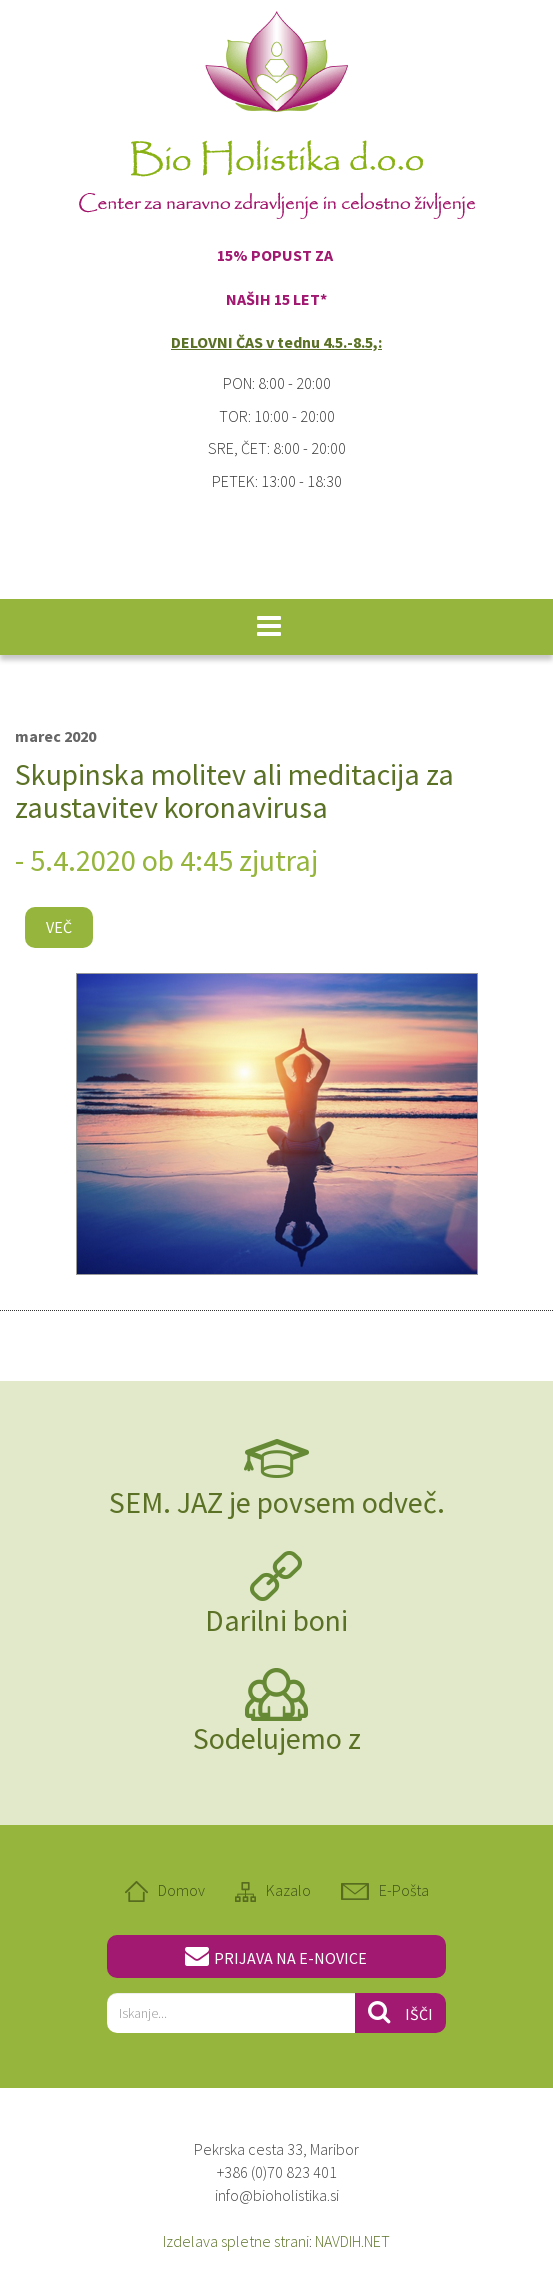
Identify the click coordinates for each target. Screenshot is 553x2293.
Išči (400, 2012)
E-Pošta (404, 1890)
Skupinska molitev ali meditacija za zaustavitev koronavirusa (234, 790)
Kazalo (288, 1890)
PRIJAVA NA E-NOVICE (276, 1956)
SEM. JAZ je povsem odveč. (277, 1502)
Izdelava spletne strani (236, 2241)
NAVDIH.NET (352, 2241)
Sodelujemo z (277, 1738)
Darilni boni (276, 1620)
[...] (231, 2013)
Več (59, 927)
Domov (181, 1890)
